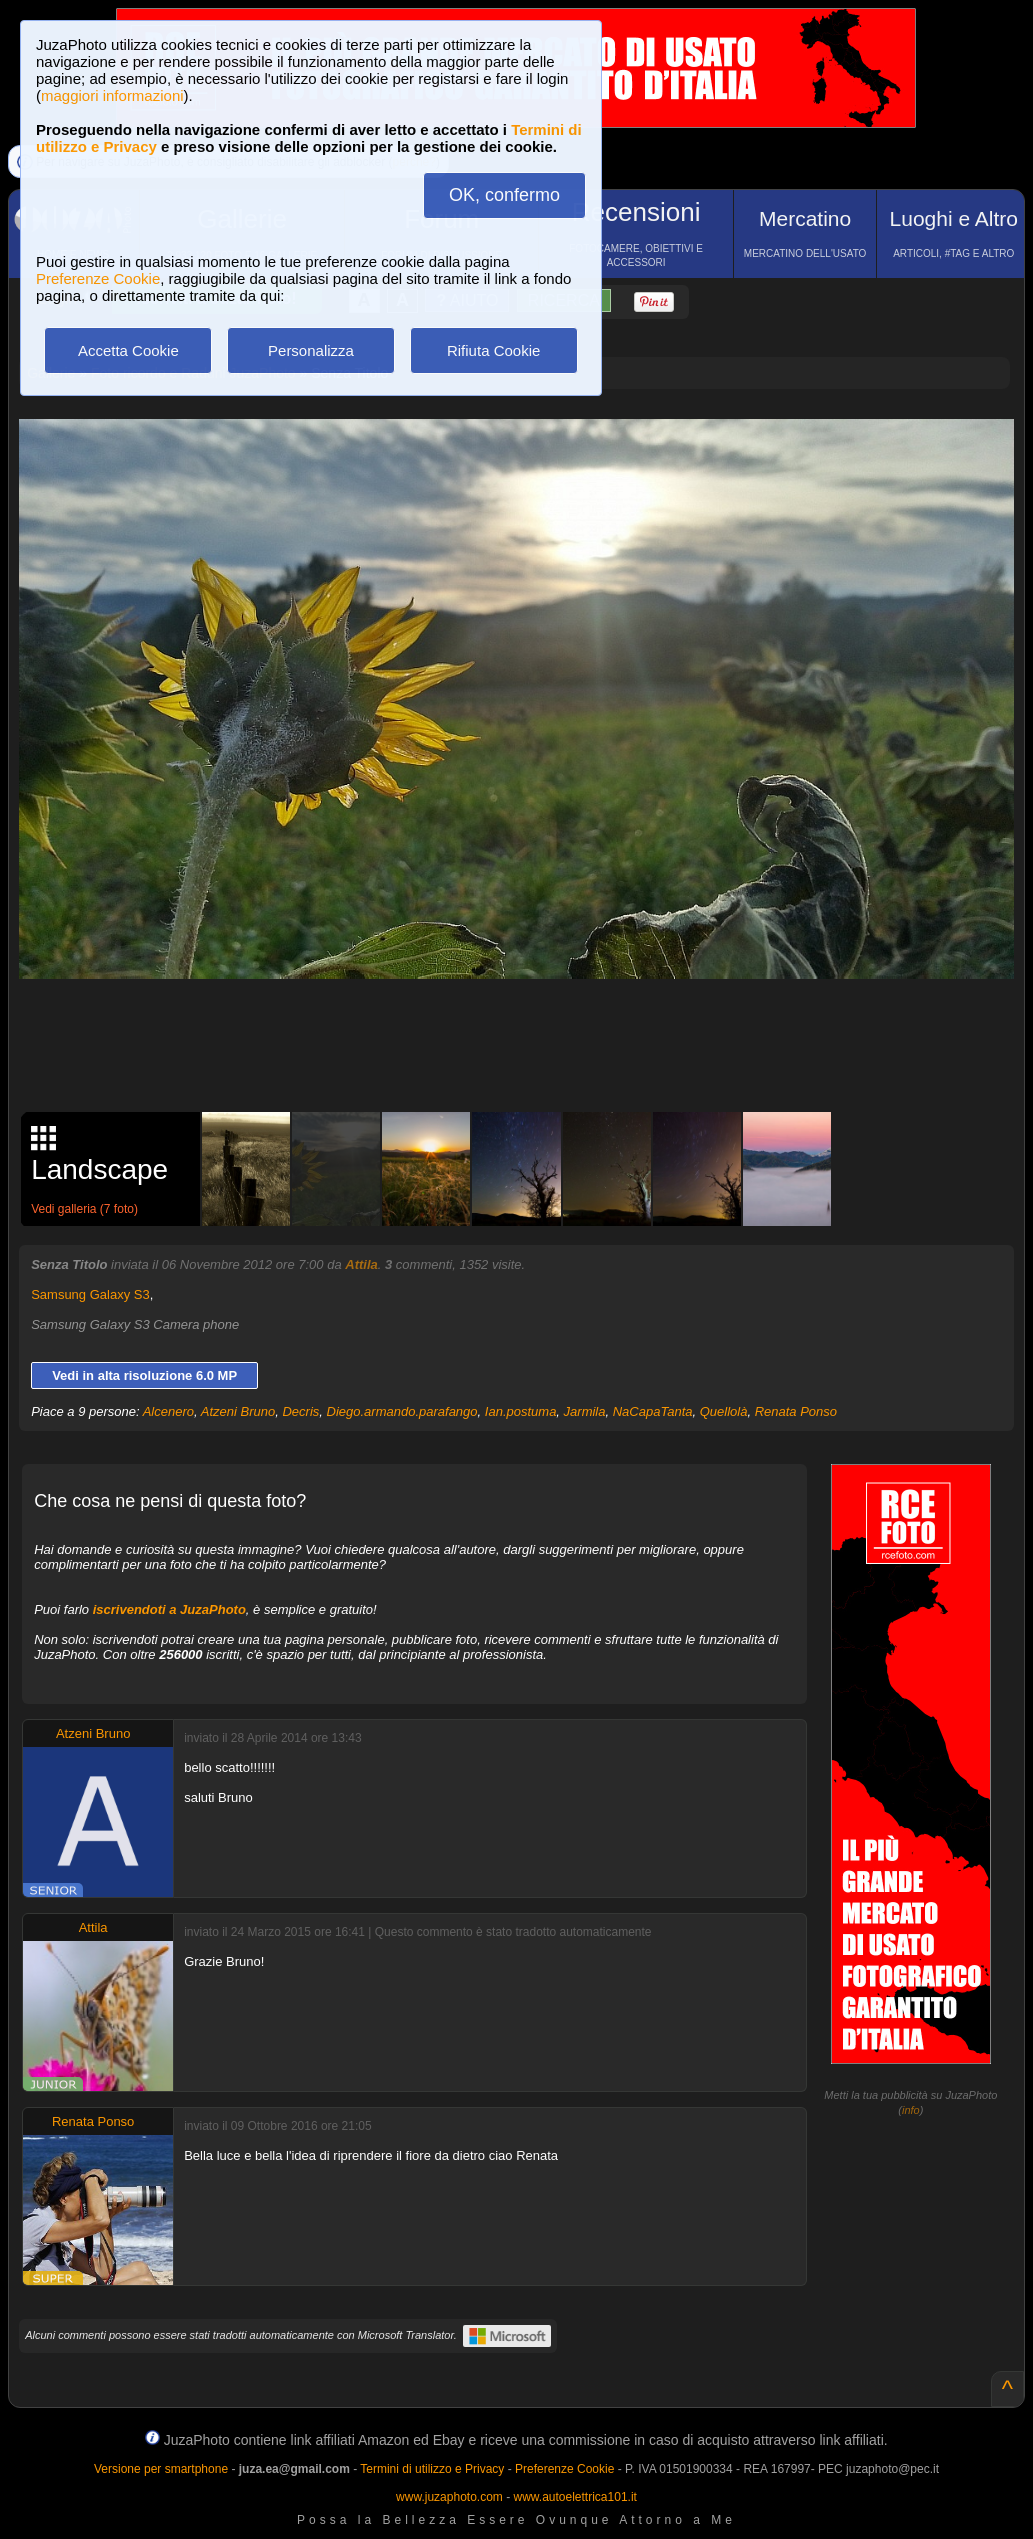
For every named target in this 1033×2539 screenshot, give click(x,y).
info (911, 2110)
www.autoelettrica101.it (574, 2497)
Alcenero (168, 1411)
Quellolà (724, 1411)
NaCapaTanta (653, 1411)
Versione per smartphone (161, 2469)
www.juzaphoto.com (449, 2497)
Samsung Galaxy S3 (90, 1294)
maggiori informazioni (112, 95)
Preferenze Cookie (98, 278)
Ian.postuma (521, 1411)
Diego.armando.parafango (402, 1411)
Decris (300, 1411)
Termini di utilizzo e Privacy (432, 2469)
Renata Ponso (796, 1411)
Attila (361, 1264)
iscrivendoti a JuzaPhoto (169, 1609)
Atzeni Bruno (238, 1411)
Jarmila (585, 1411)
